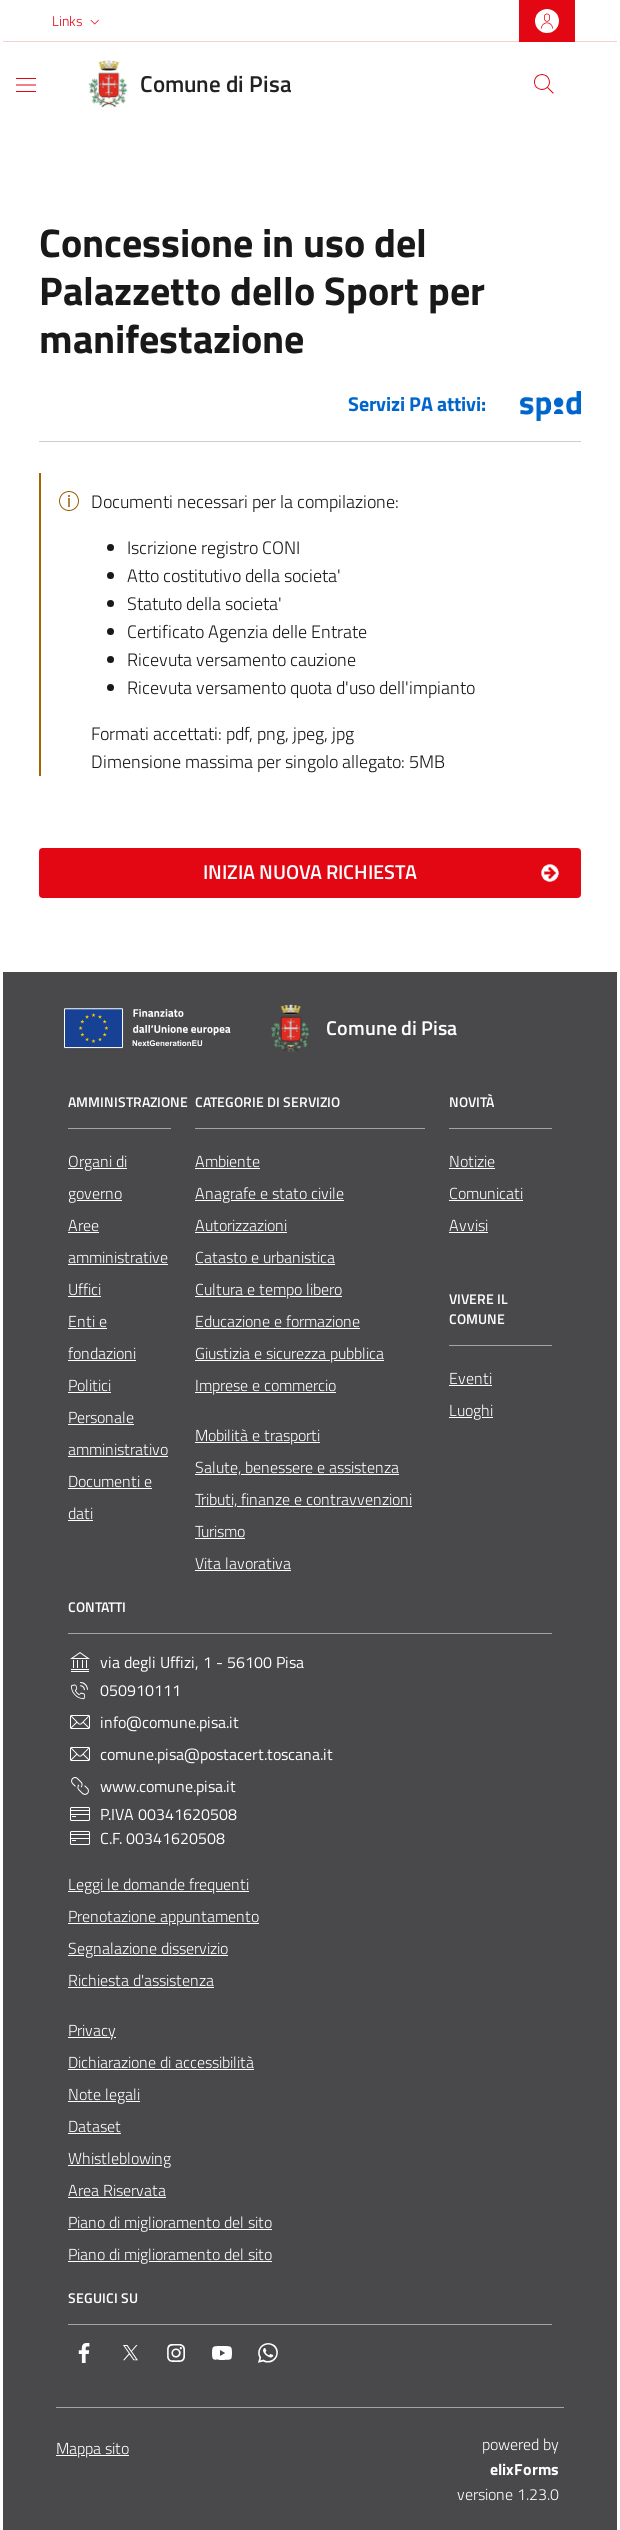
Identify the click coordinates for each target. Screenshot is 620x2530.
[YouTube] (222, 2357)
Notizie (472, 1161)
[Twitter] (130, 2357)
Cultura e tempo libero (268, 1289)
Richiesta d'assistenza (141, 1980)
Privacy (92, 2030)
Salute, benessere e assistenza (297, 1467)
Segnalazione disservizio (148, 1948)
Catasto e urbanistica (265, 1257)
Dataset (94, 2126)
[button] (78, 21)
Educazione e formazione (277, 1321)
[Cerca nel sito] (544, 84)
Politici (89, 1385)
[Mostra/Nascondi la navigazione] (26, 85)
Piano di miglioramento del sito (170, 2222)
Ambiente (227, 1161)
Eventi (470, 1378)
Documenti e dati (110, 1497)
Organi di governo (97, 1177)
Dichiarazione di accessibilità (161, 2062)
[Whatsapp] (268, 2357)
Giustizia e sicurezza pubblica (289, 1353)
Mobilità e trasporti (257, 1435)
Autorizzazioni (241, 1225)
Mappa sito (92, 2448)
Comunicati (486, 1193)
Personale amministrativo (118, 1433)
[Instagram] (176, 2357)
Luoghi (471, 1410)
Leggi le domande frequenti (158, 1884)
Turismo (220, 1531)
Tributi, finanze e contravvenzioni (303, 1499)
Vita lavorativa (243, 1563)
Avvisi (468, 1225)
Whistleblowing (119, 2158)
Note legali (104, 2094)
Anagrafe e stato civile (269, 1193)
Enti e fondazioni (102, 1337)
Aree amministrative (118, 1241)
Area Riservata (117, 2190)
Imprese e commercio (265, 1385)
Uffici (84, 1289)
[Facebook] (84, 2357)
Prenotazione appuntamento (163, 1916)
